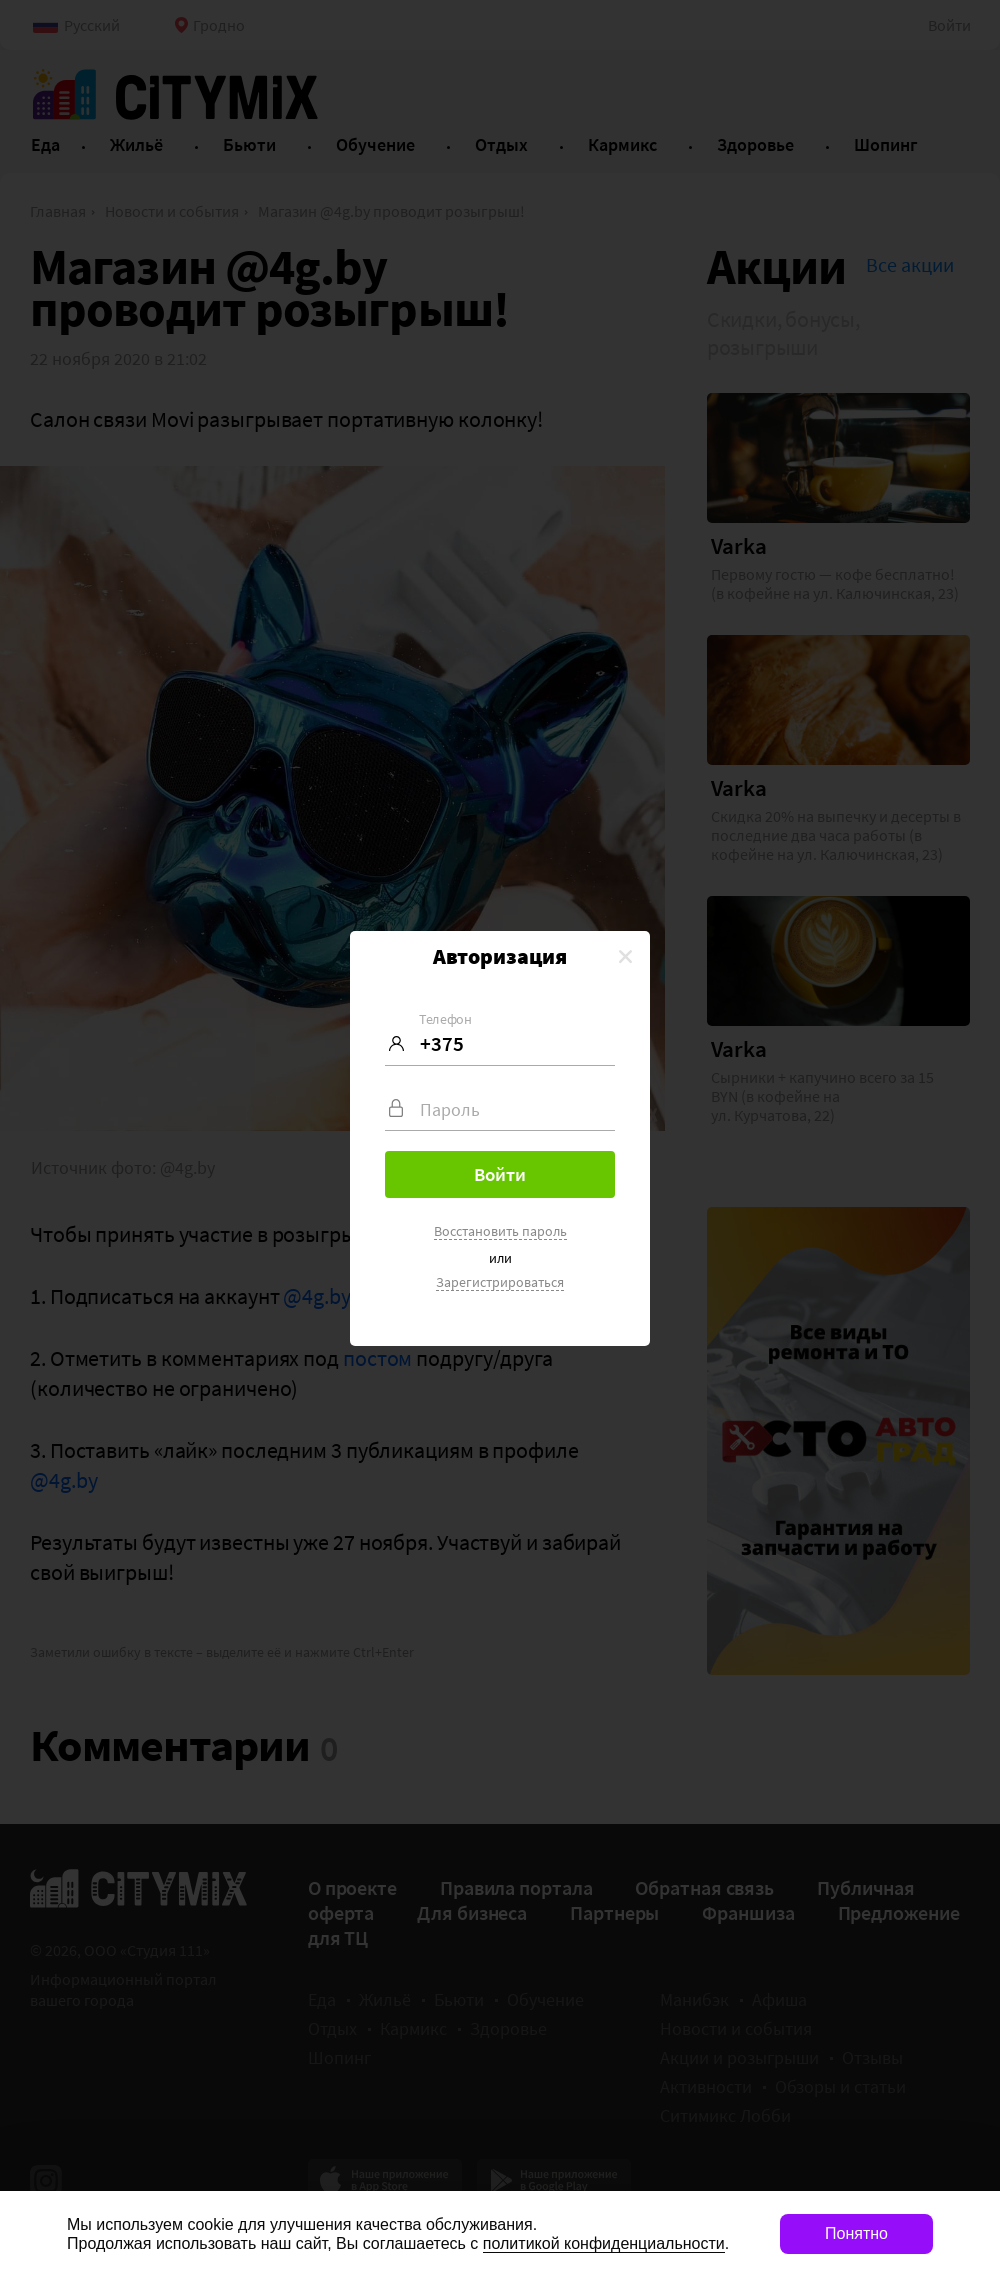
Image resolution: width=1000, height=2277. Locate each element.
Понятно (856, 2233)
